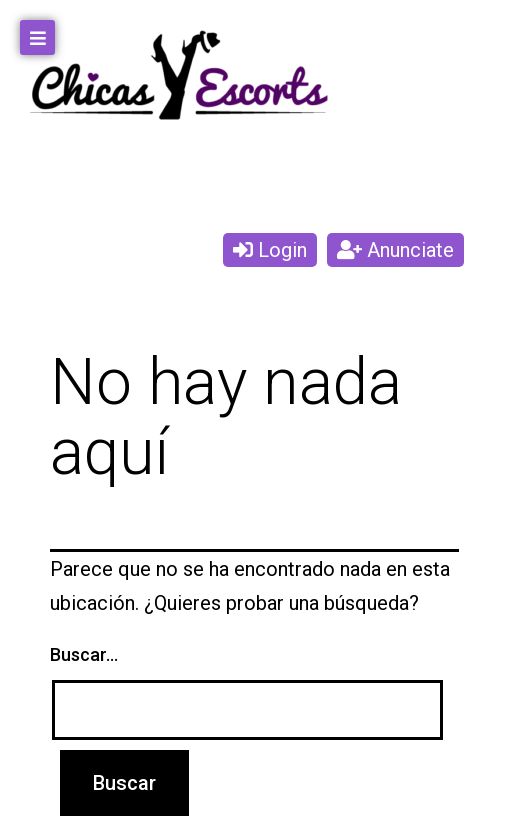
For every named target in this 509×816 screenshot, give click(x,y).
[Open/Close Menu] (37, 37)
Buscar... (84, 654)
